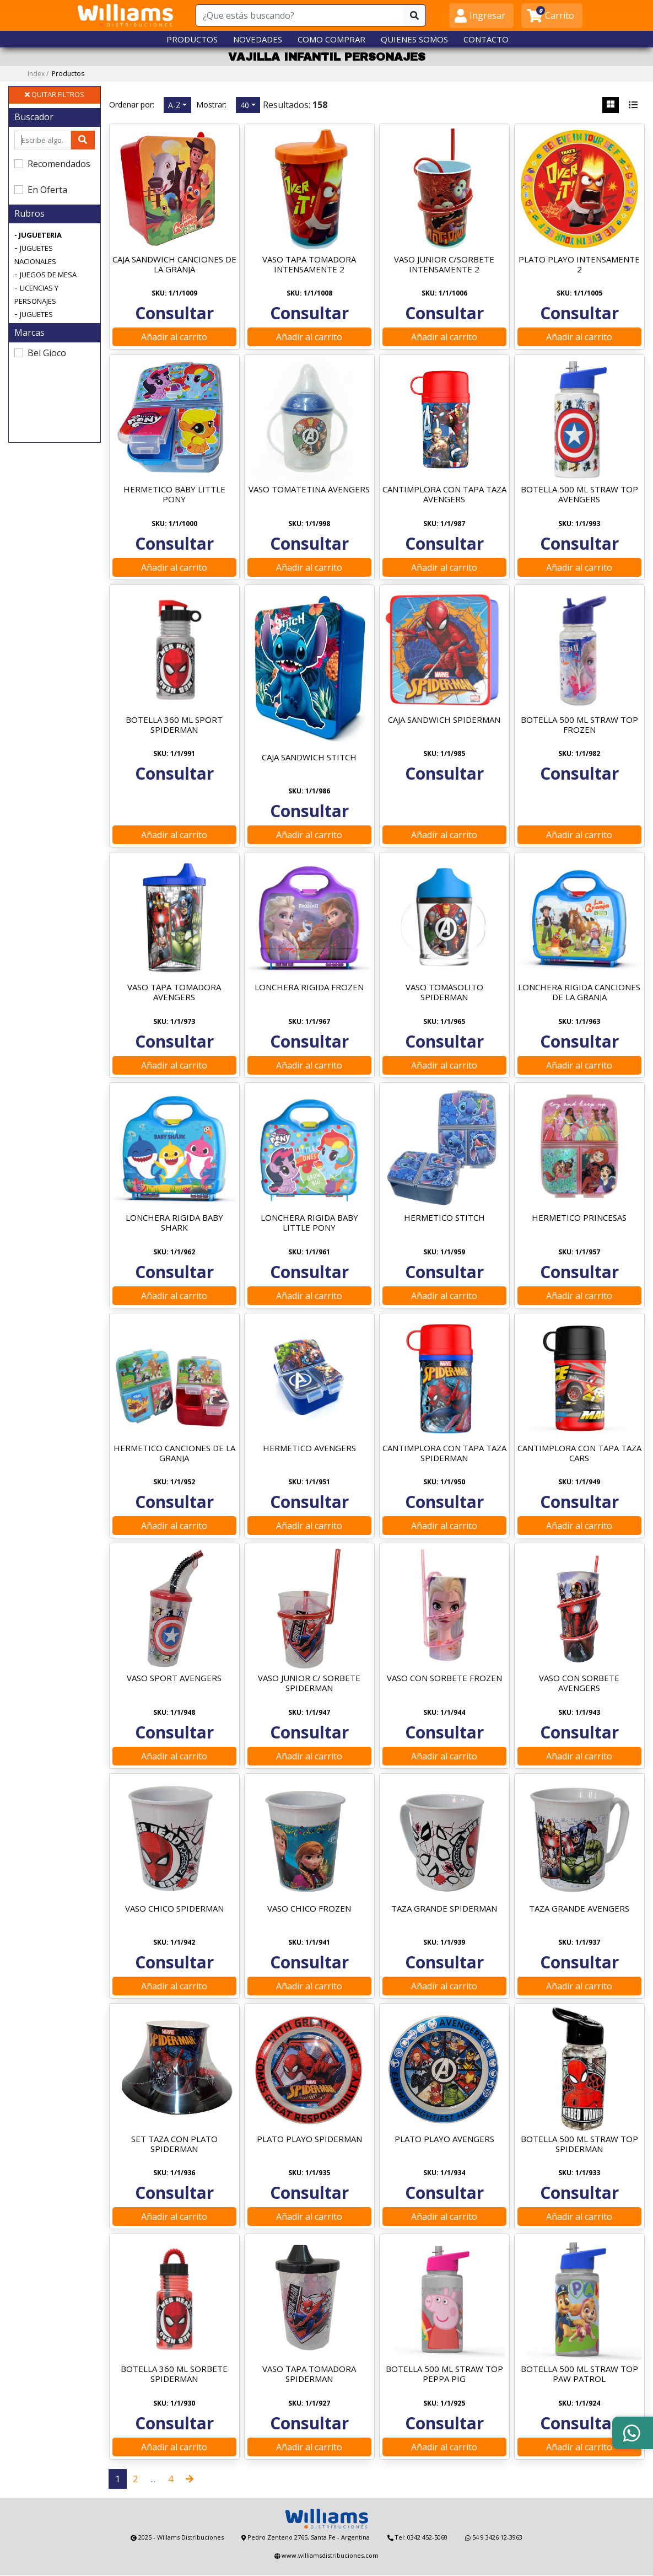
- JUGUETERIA (38, 235)
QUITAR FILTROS (54, 95)
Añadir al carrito (174, 337)
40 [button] (244, 105)
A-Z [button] (174, 105)
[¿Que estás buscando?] (300, 15)
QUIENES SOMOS (414, 39)
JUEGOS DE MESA (48, 275)
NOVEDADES (257, 39)
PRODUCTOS (192, 39)
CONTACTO (486, 39)
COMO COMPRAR (331, 39)
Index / (56, 74)
